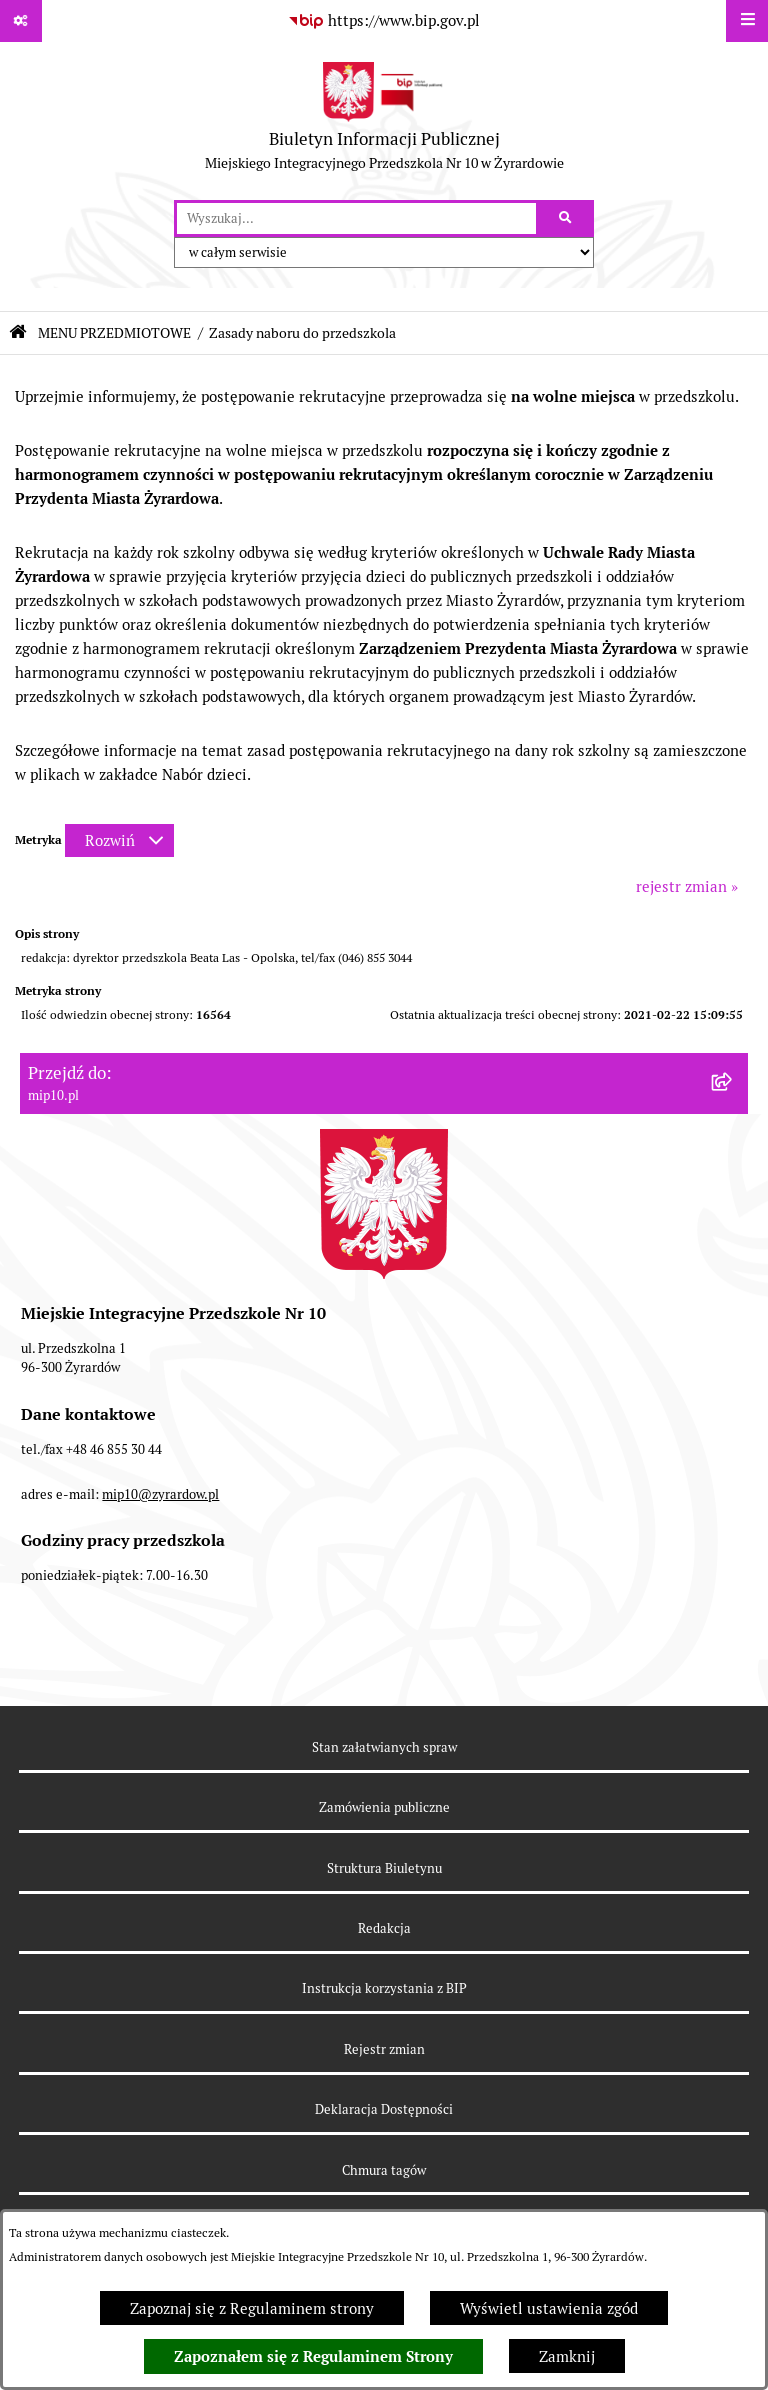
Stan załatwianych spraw (384, 1747)
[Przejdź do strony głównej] (384, 121)
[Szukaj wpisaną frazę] (566, 219)
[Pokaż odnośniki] (21, 21)
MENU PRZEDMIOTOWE (114, 333)
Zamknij (567, 2356)
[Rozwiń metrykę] (119, 840)
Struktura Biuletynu (384, 1868)
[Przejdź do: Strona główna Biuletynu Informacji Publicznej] (18, 332)
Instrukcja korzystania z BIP (384, 1988)
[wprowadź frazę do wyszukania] (356, 219)
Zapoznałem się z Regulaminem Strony (313, 2357)
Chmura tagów (384, 2170)
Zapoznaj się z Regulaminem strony (252, 2308)
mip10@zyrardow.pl (160, 1494)
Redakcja (384, 1928)
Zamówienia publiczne (384, 1807)
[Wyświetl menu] (747, 21)
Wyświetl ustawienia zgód (549, 2308)
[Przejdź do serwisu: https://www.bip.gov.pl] (384, 21)
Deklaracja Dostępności (384, 2109)
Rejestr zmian (384, 2049)
